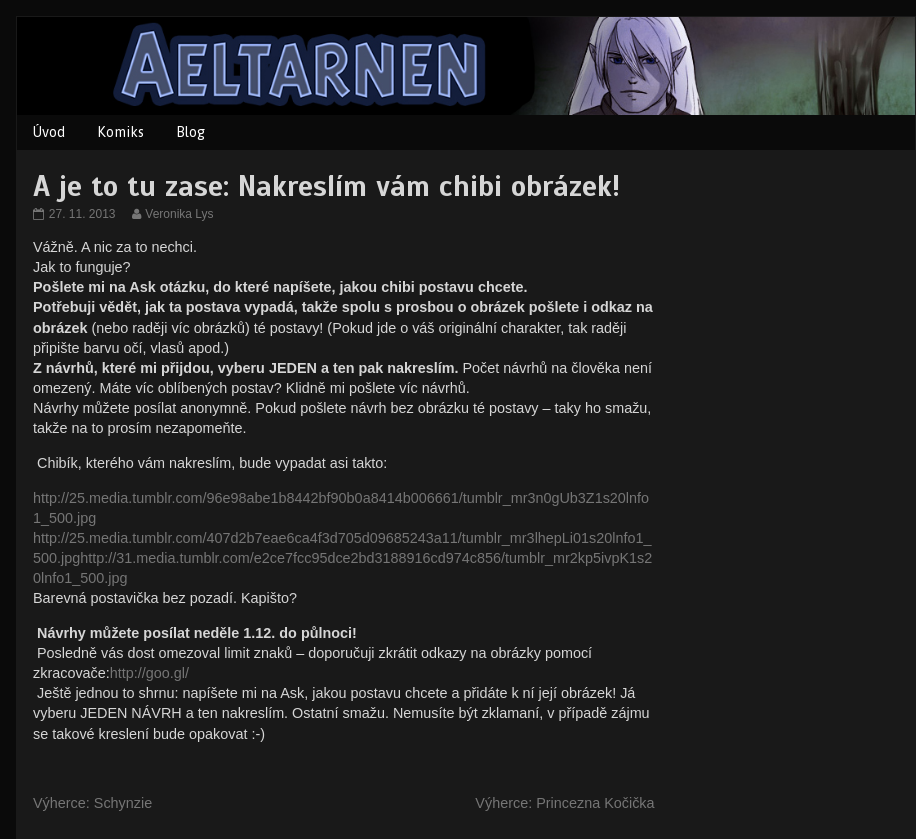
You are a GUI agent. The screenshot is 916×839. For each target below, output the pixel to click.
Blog (190, 132)
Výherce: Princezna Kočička (564, 803)
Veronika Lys (178, 214)
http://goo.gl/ (149, 673)
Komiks (120, 132)
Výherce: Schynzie (92, 803)
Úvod (49, 132)
